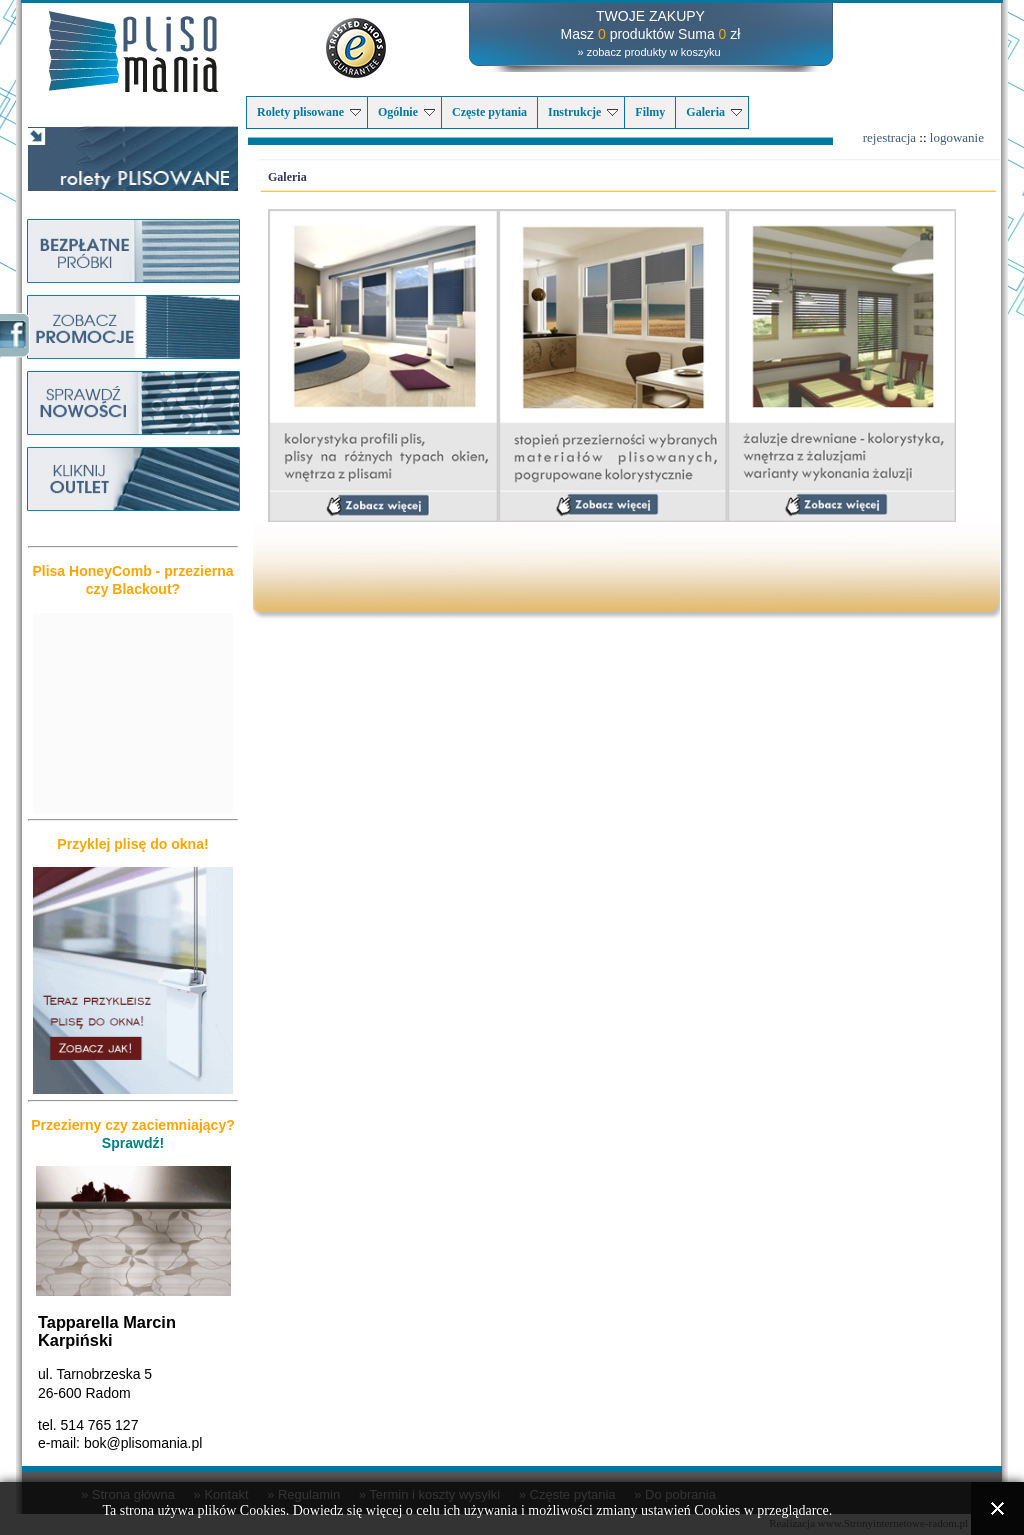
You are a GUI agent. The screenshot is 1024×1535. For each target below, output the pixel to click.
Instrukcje (583, 112)
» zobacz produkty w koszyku (648, 52)
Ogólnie (406, 112)
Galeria (714, 112)
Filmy (650, 112)
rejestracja (889, 137)
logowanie (957, 137)
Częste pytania (489, 112)
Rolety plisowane (309, 112)
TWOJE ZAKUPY (650, 16)
